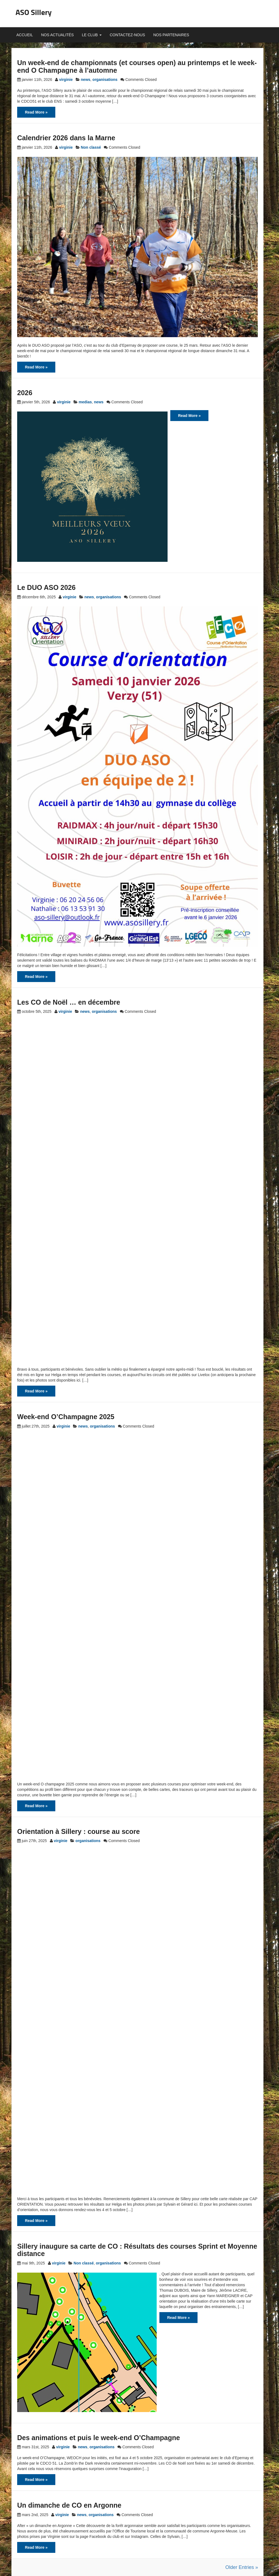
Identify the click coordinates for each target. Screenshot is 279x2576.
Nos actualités (57, 35)
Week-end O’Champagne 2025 (65, 1416)
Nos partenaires (171, 35)
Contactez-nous (127, 35)
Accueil (24, 35)
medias (85, 402)
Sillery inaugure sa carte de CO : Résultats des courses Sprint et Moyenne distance (137, 2250)
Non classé (91, 147)
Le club (92, 35)
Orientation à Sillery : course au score (78, 1831)
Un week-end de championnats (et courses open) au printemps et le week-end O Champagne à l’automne (137, 66)
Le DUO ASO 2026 (46, 587)
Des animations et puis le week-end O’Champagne (98, 2437)
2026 (24, 393)
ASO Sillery (34, 12)
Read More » (36, 112)
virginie (66, 79)
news (85, 79)
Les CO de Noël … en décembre (68, 1002)
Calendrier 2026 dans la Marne (66, 138)
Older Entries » (241, 2567)
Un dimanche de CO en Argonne (69, 2505)
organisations (104, 79)
